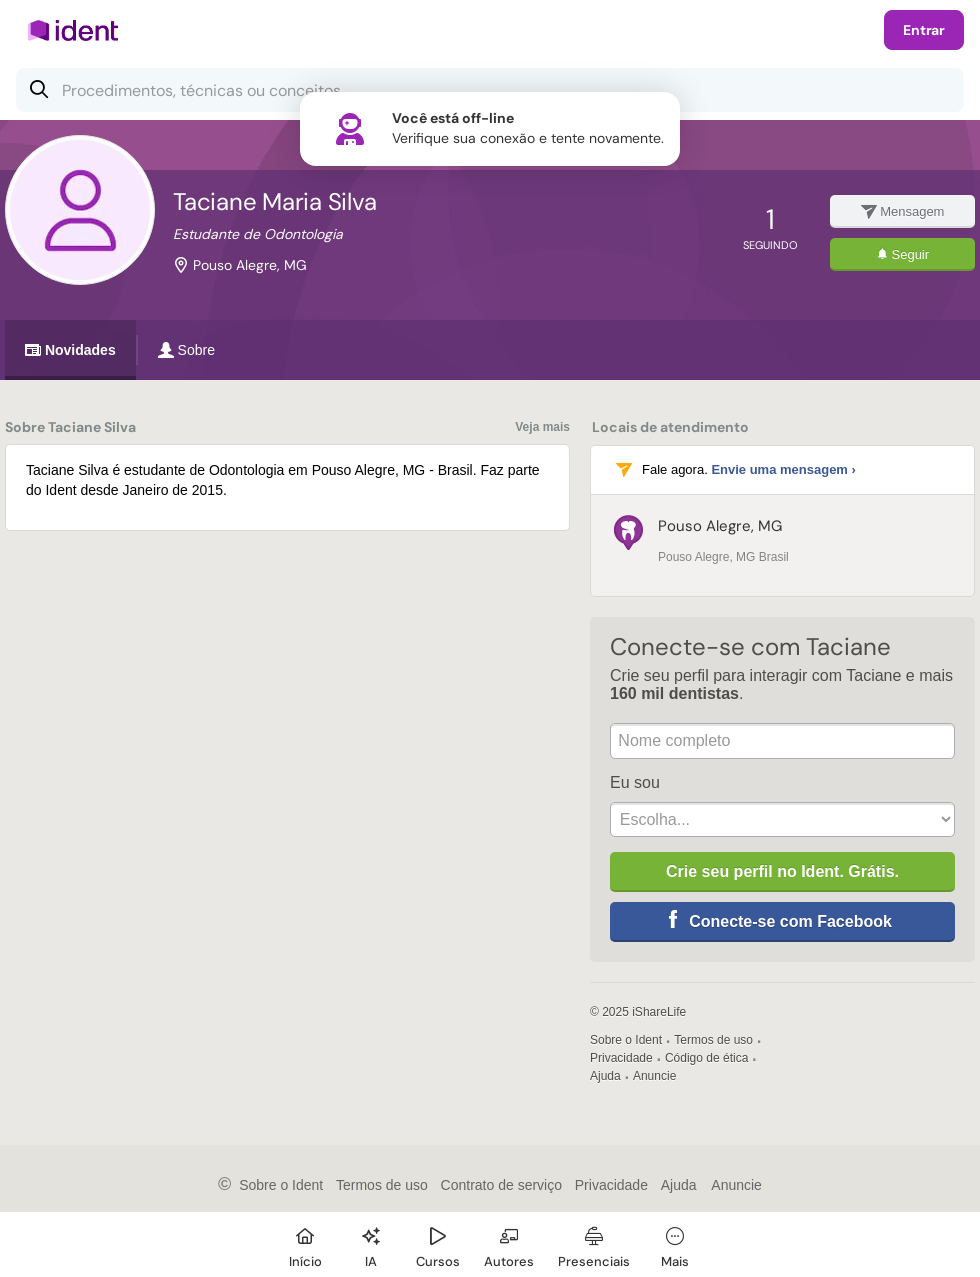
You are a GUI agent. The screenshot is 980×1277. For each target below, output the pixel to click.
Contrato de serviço (501, 1185)
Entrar (924, 30)
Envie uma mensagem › (783, 469)
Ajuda (605, 1076)
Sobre (186, 350)
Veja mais (542, 427)
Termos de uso (713, 1040)
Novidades (70, 350)
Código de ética (706, 1058)
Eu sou (635, 782)
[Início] (305, 1244)
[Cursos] (438, 1244)
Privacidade (621, 1058)
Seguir (902, 254)
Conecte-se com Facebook (790, 921)
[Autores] (509, 1244)
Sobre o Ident (626, 1040)
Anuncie (654, 1076)
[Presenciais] (594, 1244)
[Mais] (675, 1244)
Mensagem (903, 211)
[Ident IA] (371, 1244)
